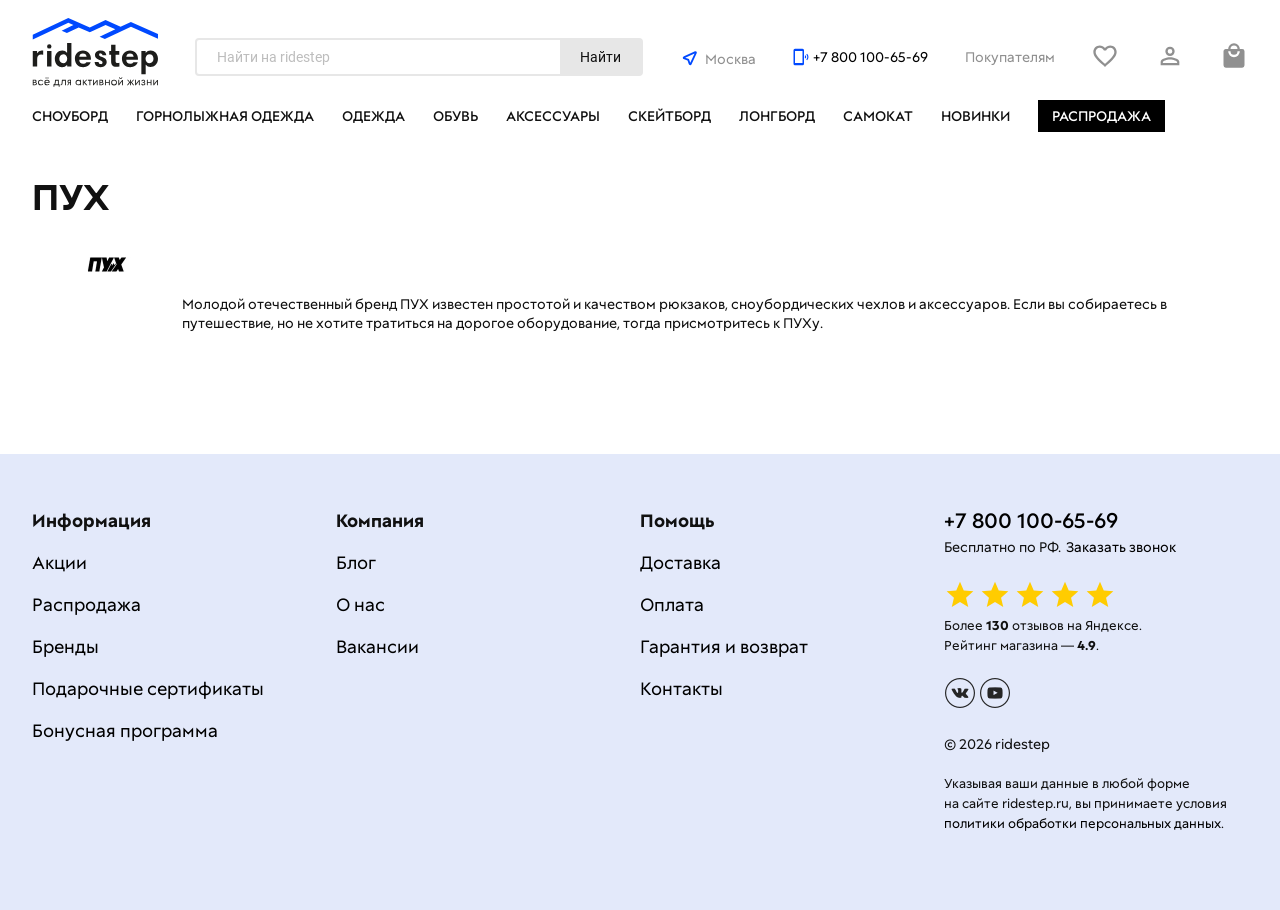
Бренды (65, 646)
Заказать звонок (1121, 547)
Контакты (681, 688)
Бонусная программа (125, 730)
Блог (356, 562)
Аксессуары (553, 116)
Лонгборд (777, 116)
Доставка (680, 562)
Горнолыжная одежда (225, 116)
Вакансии (377, 646)
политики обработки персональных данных (1082, 823)
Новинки (975, 116)
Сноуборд (70, 116)
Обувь (455, 116)
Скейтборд (669, 116)
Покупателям (1010, 57)
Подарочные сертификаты (148, 688)
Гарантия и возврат (724, 646)
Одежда (373, 116)
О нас (360, 604)
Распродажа (1101, 116)
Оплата (672, 604)
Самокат (878, 116)
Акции (59, 562)
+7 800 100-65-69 (870, 57)
